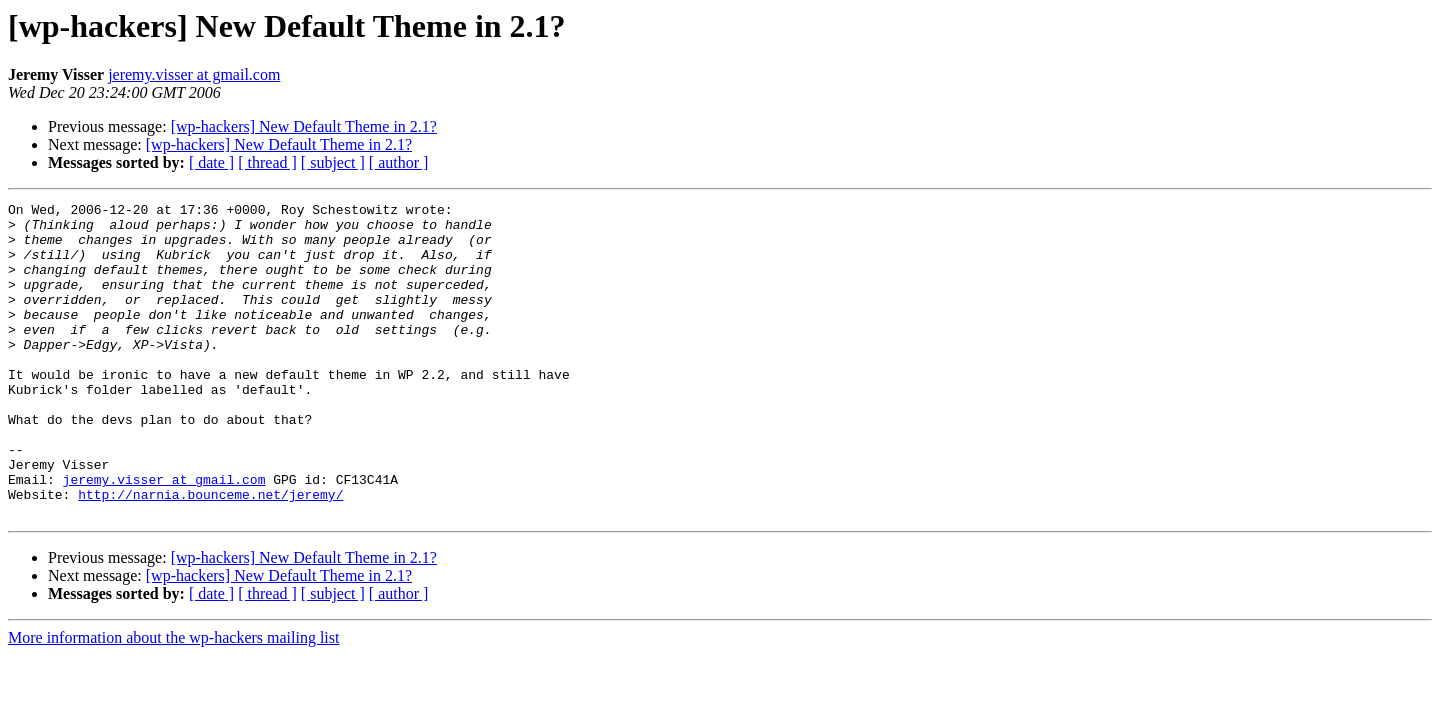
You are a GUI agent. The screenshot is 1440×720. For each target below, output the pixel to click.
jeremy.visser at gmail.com (194, 74)
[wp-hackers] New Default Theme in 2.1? (304, 126)
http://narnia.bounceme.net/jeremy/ (210, 554)
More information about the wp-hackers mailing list (173, 700)
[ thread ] (267, 162)
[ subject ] (333, 162)
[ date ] (211, 162)
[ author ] (399, 162)
